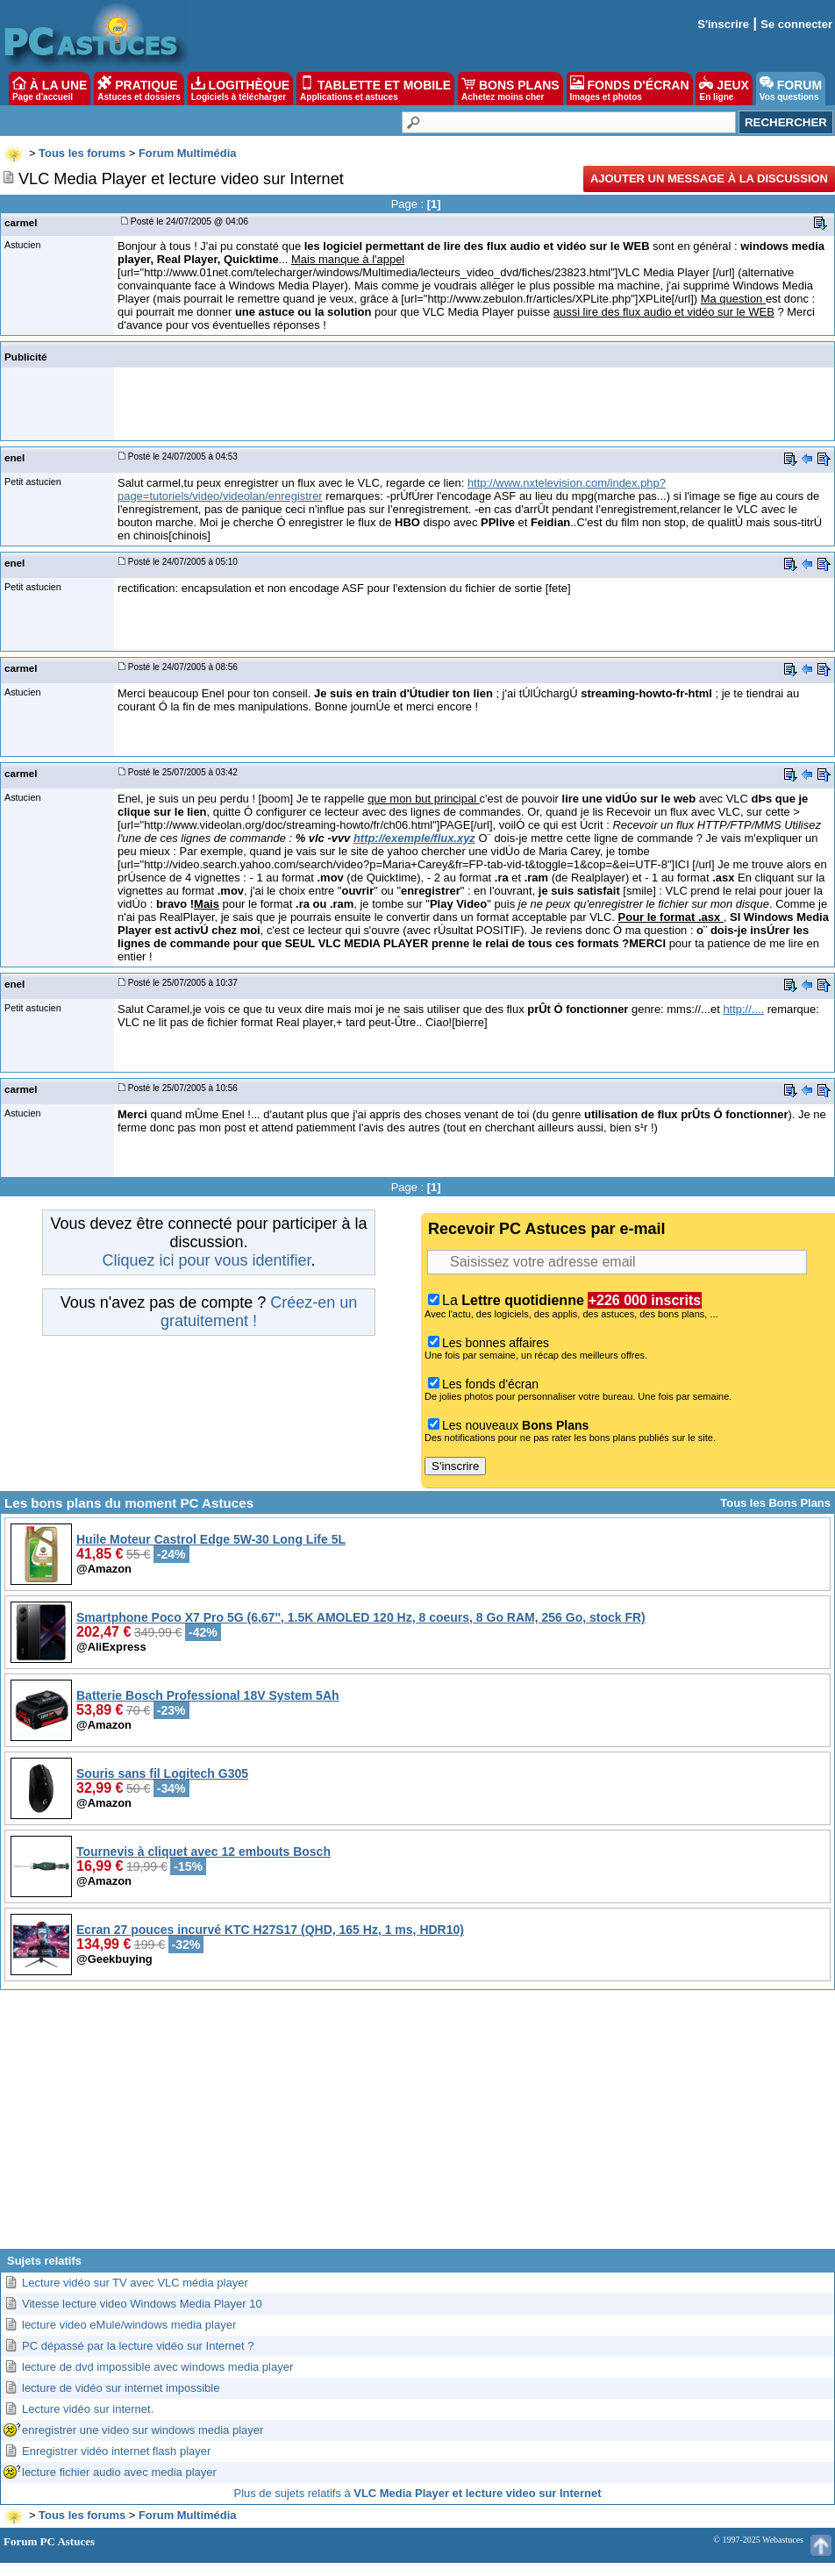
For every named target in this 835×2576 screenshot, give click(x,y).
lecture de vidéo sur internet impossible (120, 2387)
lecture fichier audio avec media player (119, 2472)
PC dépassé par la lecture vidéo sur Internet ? (137, 2345)
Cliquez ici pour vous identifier (206, 1260)
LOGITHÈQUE (240, 88)
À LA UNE (49, 88)
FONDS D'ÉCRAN (629, 88)
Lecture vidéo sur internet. (87, 2408)
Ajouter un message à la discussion (709, 178)
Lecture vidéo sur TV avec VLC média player (135, 2282)
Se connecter (796, 24)
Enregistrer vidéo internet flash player (116, 2451)
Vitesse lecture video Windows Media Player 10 (142, 2303)
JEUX (723, 88)
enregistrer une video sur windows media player (142, 2430)
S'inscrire (723, 24)
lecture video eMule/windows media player (129, 2324)
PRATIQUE (139, 88)
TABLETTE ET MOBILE (375, 88)
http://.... (743, 1009)
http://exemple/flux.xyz (414, 838)
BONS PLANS (510, 88)
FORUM (791, 88)
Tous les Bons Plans (775, 1502)
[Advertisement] (417, 2126)
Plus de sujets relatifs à (418, 2493)
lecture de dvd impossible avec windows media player (157, 2366)
